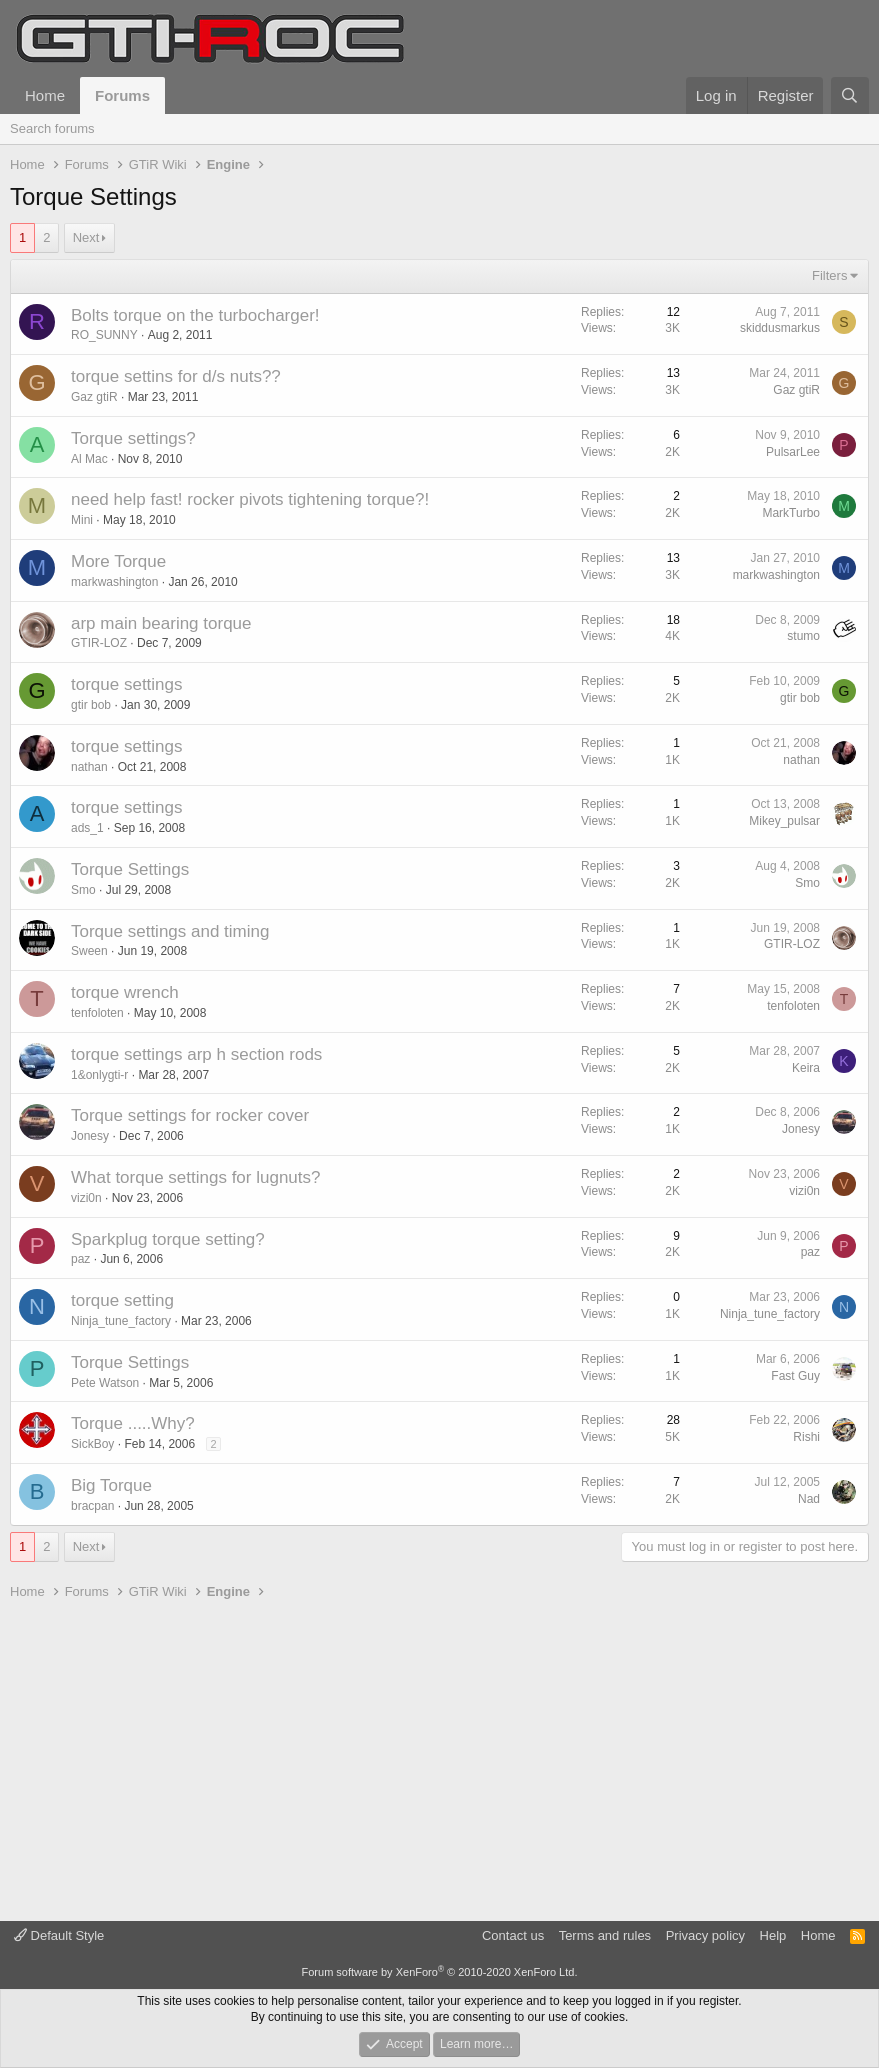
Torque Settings (130, 869)
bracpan (92, 1506)
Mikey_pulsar (784, 821)
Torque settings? (133, 438)
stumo (803, 636)
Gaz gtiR (94, 397)
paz (80, 1259)
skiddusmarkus (780, 328)
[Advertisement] (439, 1761)
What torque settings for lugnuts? (195, 1177)
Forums (122, 95)
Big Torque (111, 1485)
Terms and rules (605, 1935)
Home (45, 95)
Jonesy (90, 1136)
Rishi (806, 1437)
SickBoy (92, 1444)
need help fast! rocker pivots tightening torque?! (250, 499)
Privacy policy (705, 1935)
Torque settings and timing (170, 931)
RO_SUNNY (104, 335)
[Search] (850, 95)
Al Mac (89, 459)
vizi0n (86, 1198)
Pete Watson (105, 1383)
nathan (89, 767)
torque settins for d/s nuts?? (176, 376)
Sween (89, 951)
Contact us (513, 1935)
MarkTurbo (791, 513)
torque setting (122, 1300)
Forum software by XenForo (440, 1972)
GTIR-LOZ (99, 643)
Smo (83, 890)
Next (86, 237)
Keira (806, 1068)
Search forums (52, 128)
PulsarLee (793, 452)
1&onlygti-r (99, 1075)
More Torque (118, 561)
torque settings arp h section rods (196, 1054)
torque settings (127, 684)
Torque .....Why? (133, 1423)
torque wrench (125, 992)
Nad (809, 1499)
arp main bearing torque (161, 623)
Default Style (59, 1935)
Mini (82, 520)
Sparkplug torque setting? (168, 1239)
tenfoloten (97, 1013)
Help (773, 1935)
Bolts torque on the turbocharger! (195, 315)
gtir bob (91, 705)
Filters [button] (829, 275)
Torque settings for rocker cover (190, 1115)
